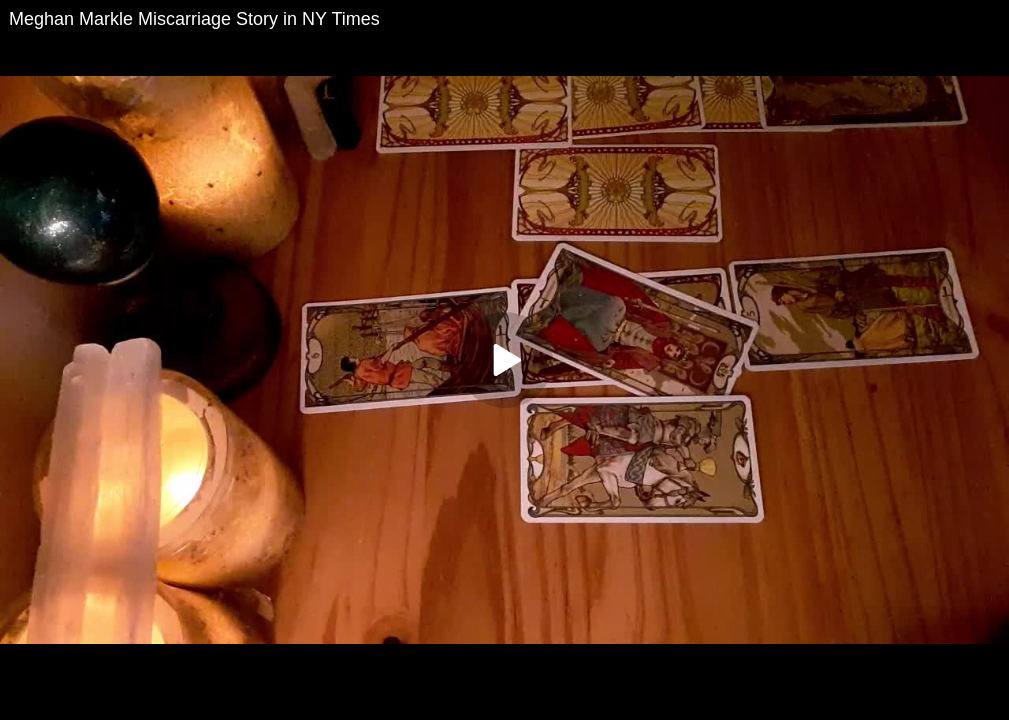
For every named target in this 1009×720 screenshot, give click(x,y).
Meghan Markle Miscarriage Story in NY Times (194, 19)
